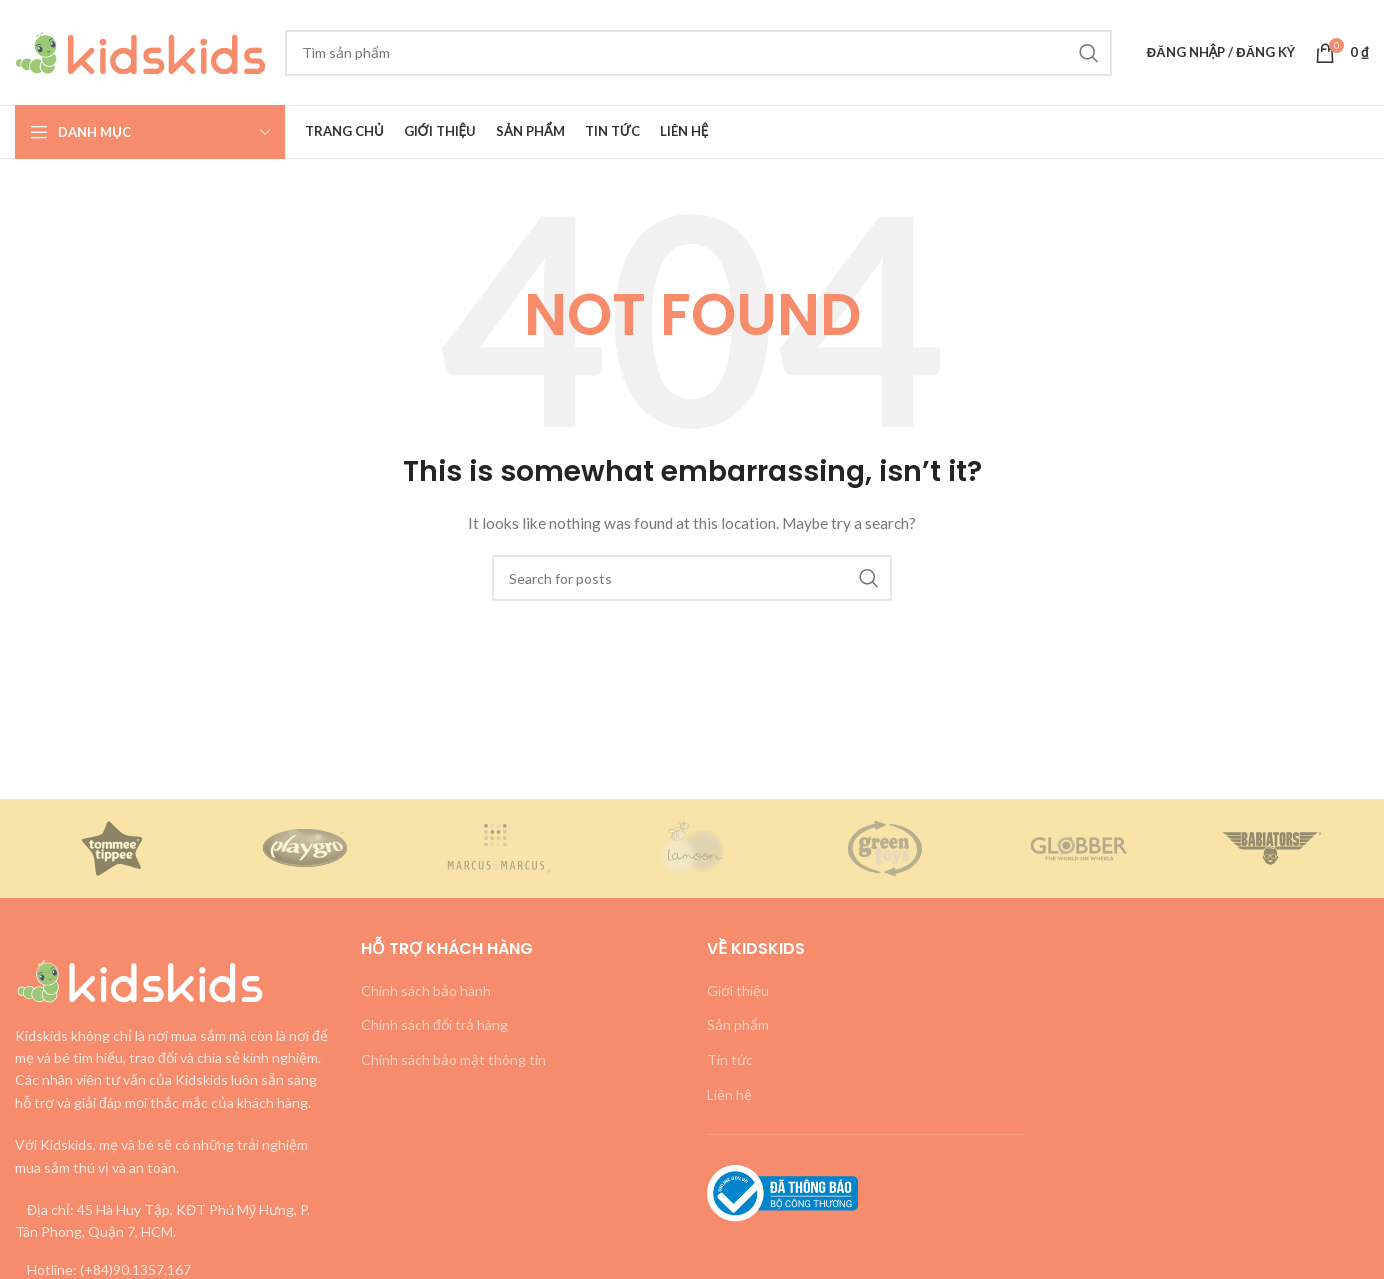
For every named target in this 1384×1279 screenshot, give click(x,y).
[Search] (698, 53)
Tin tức (730, 1059)
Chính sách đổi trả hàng (434, 1024)
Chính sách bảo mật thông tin (453, 1059)
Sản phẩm (738, 1024)
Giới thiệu (738, 990)
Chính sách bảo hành (426, 990)
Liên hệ (729, 1094)
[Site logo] (140, 50)
